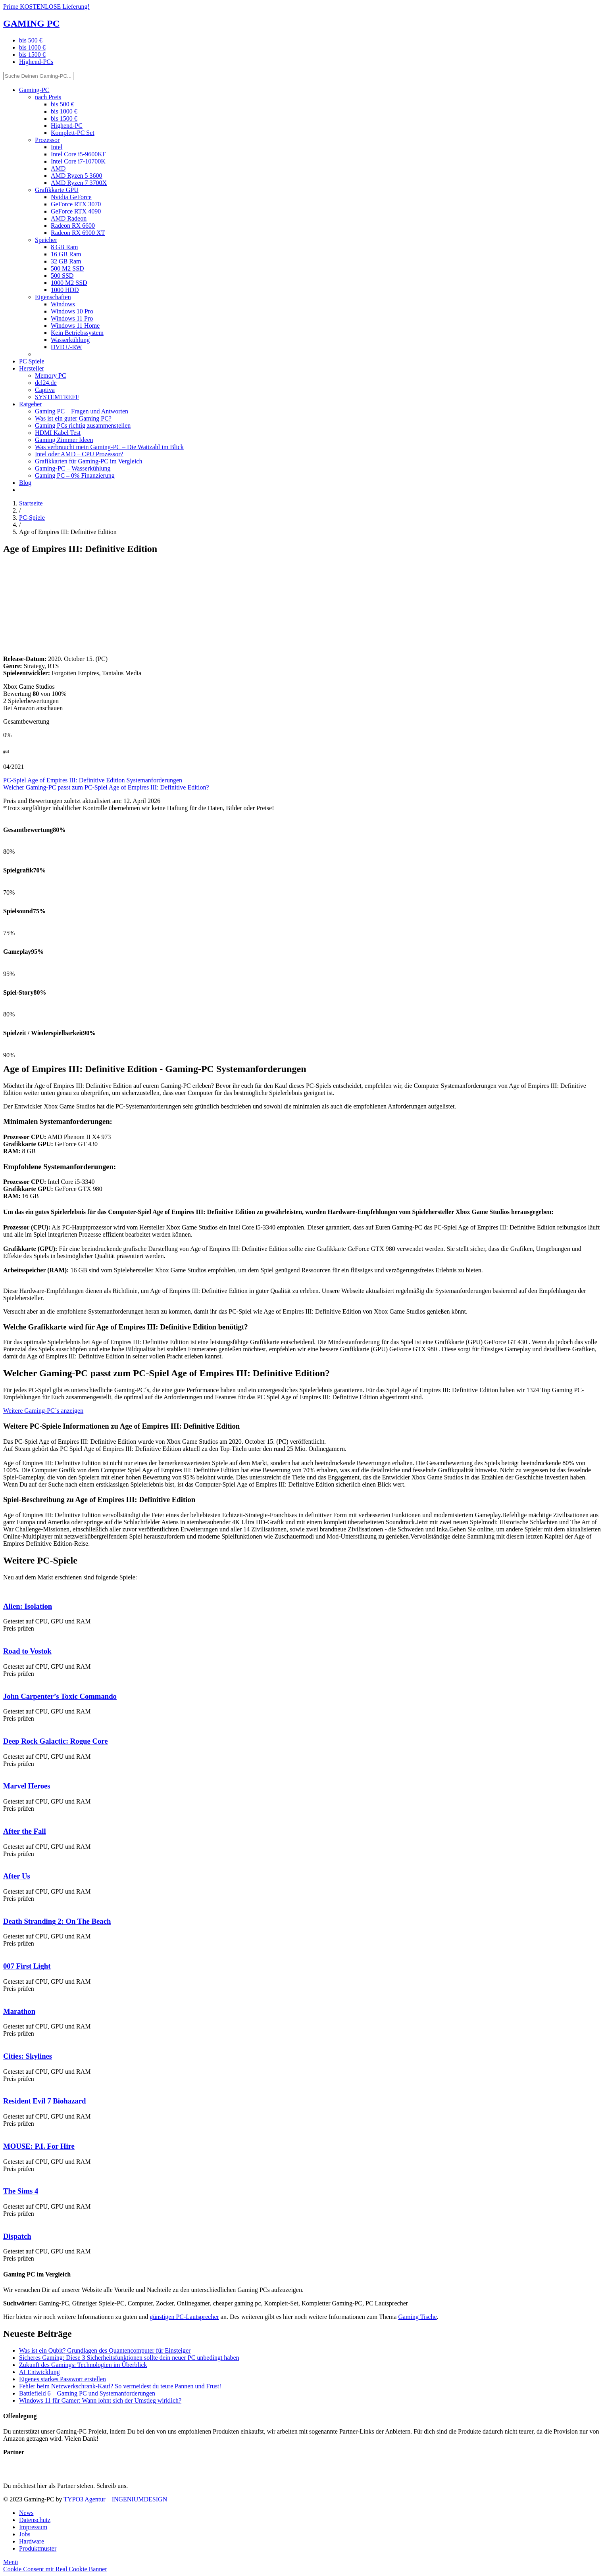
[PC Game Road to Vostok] (3, 1635)
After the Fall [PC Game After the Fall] (24, 1831)
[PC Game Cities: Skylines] (3, 2040)
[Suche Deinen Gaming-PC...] (38, 76)
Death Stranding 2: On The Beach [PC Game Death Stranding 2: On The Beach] (57, 1921)
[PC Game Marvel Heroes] (3, 1770)
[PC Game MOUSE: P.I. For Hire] (3, 2130)
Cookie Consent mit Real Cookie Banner (55, 2569)
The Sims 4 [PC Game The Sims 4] (20, 2191)
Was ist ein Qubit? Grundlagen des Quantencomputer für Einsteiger (104, 2350)
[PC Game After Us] (3, 1861)
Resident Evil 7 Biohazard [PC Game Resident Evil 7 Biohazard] (44, 2101)
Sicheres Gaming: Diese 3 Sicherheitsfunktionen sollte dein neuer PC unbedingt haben (129, 2357)
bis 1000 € (32, 47)
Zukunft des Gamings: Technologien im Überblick (83, 2364)
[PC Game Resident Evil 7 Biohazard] (3, 2085)
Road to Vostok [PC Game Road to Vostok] (27, 1651)
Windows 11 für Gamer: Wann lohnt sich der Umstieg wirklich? (100, 2400)
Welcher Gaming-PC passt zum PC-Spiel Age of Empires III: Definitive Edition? (106, 787)
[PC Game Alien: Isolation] (3, 1590)
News (26, 2512)
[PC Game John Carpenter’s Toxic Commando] (3, 1680)
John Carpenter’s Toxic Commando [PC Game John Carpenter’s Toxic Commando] (60, 1696)
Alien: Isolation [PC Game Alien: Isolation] (27, 1606)
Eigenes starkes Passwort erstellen (62, 2379)
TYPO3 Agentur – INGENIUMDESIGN (115, 2499)
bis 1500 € (32, 54)
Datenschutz (34, 2519)
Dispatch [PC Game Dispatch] (17, 2236)
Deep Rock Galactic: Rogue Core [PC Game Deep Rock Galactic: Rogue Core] (55, 1741)
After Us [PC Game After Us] (16, 1876)
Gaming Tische (417, 2316)
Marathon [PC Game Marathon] (19, 2011)
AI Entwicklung (39, 2372)
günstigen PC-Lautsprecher (184, 2316)
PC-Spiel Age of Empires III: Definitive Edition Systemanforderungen (92, 780)
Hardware (31, 2541)
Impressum (33, 2527)
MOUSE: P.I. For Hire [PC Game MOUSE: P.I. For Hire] (39, 2146)
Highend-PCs (36, 61)
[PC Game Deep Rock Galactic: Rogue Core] (3, 1725)
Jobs (24, 2534)
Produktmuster (37, 2548)
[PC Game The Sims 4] (3, 2176)
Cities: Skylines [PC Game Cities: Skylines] (27, 2056)
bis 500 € (30, 40)
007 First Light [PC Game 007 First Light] (27, 1966)
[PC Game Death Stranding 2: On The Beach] (3, 1905)
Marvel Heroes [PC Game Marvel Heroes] (26, 1786)
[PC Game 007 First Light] (3, 1950)
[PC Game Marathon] (3, 1995)
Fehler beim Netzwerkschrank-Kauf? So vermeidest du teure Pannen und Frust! (120, 2386)
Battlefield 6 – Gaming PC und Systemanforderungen (87, 2393)
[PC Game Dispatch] (3, 2220)
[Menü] (10, 2562)
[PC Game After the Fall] (3, 1815)
